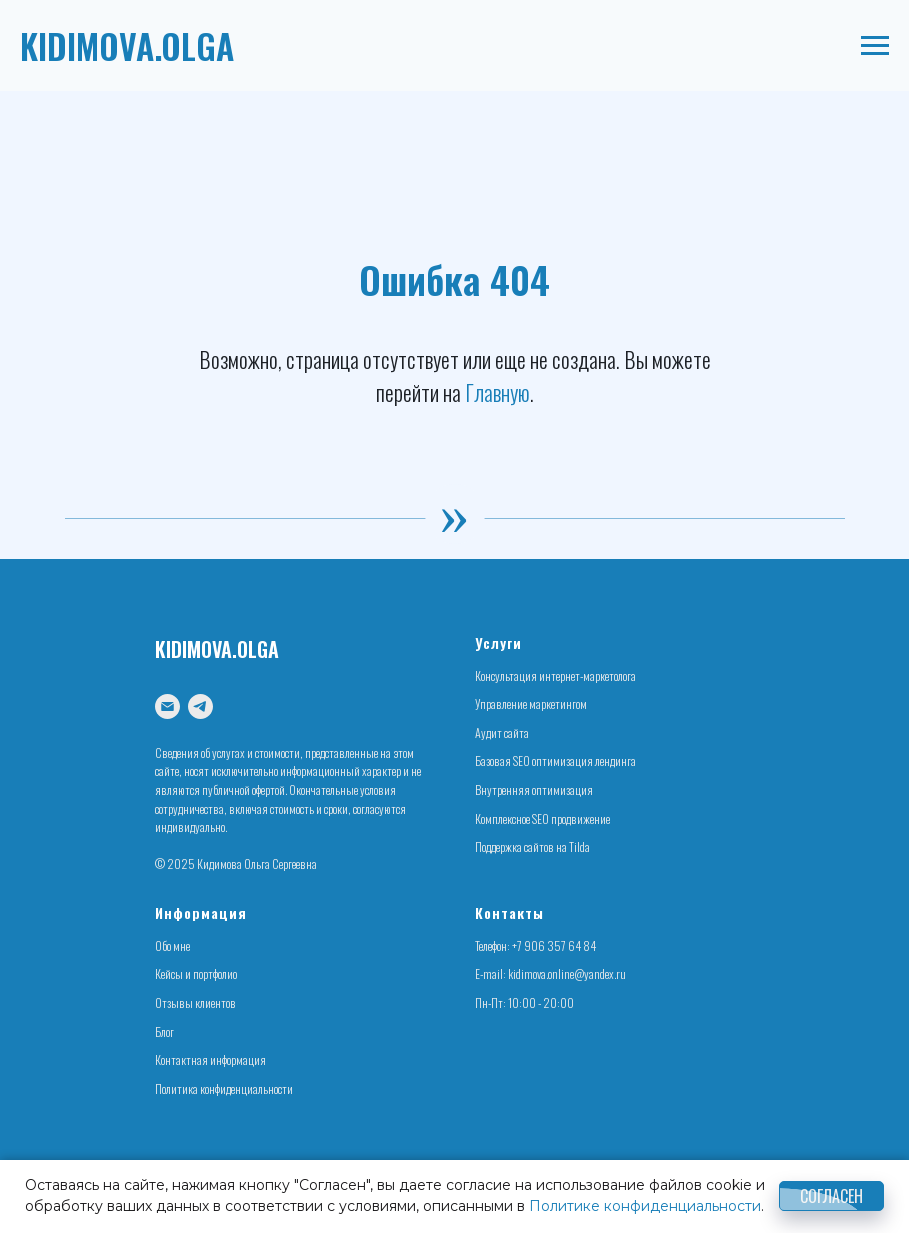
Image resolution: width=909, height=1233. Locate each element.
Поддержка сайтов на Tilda (532, 846)
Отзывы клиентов (195, 1002)
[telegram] (200, 706)
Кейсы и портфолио (196, 973)
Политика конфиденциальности (224, 1088)
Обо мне (172, 945)
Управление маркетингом (531, 703)
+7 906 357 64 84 (554, 945)
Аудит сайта (502, 732)
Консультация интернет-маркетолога (555, 675)
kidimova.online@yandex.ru (567, 973)
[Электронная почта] (167, 706)
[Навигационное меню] (875, 46)
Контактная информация (210, 1059)
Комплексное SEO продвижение (542, 818)
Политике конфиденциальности (645, 1206)
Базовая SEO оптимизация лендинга (555, 760)
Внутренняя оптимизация (534, 789)
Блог (164, 1031)
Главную (497, 392)
